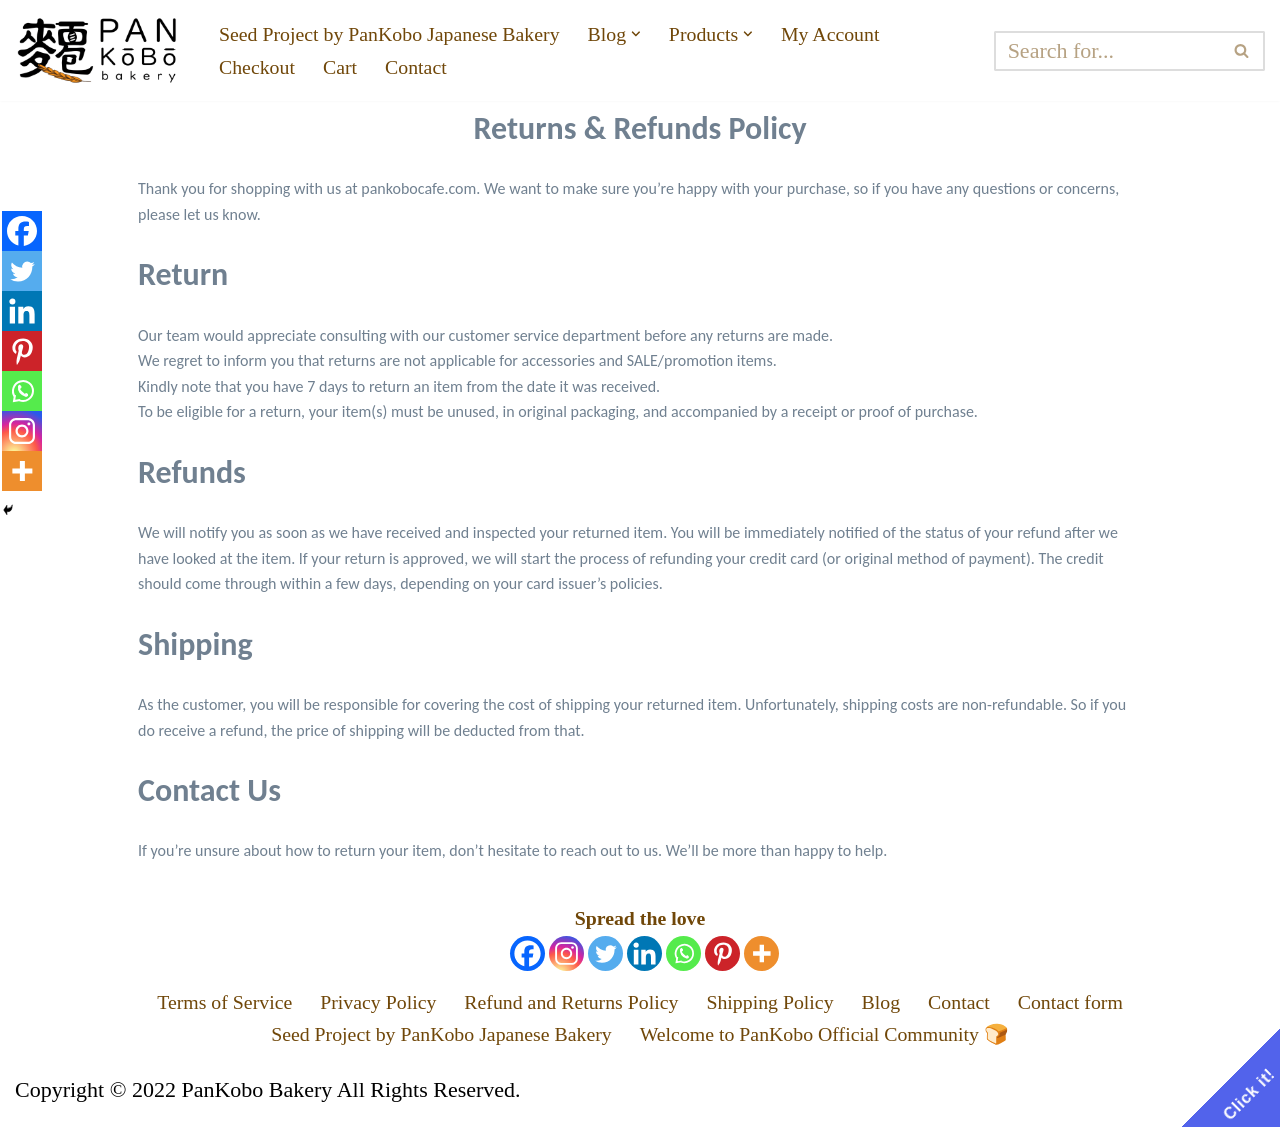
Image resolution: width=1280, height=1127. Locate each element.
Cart (350, 69)
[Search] (1115, 51)
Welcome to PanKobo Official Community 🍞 (843, 1042)
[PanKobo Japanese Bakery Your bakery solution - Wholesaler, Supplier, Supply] (100, 50)
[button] (678, 32)
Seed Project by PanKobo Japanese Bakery (408, 32)
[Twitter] (605, 955)
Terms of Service (188, 1006)
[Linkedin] (644, 955)
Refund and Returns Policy (567, 1006)
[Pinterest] (722, 955)
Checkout (261, 69)
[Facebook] (527, 955)
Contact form (1108, 1006)
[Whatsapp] (683, 955)
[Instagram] (566, 955)
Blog (904, 1006)
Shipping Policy (784, 1006)
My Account (887, 32)
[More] (761, 955)
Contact (431, 69)
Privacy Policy (355, 1006)
